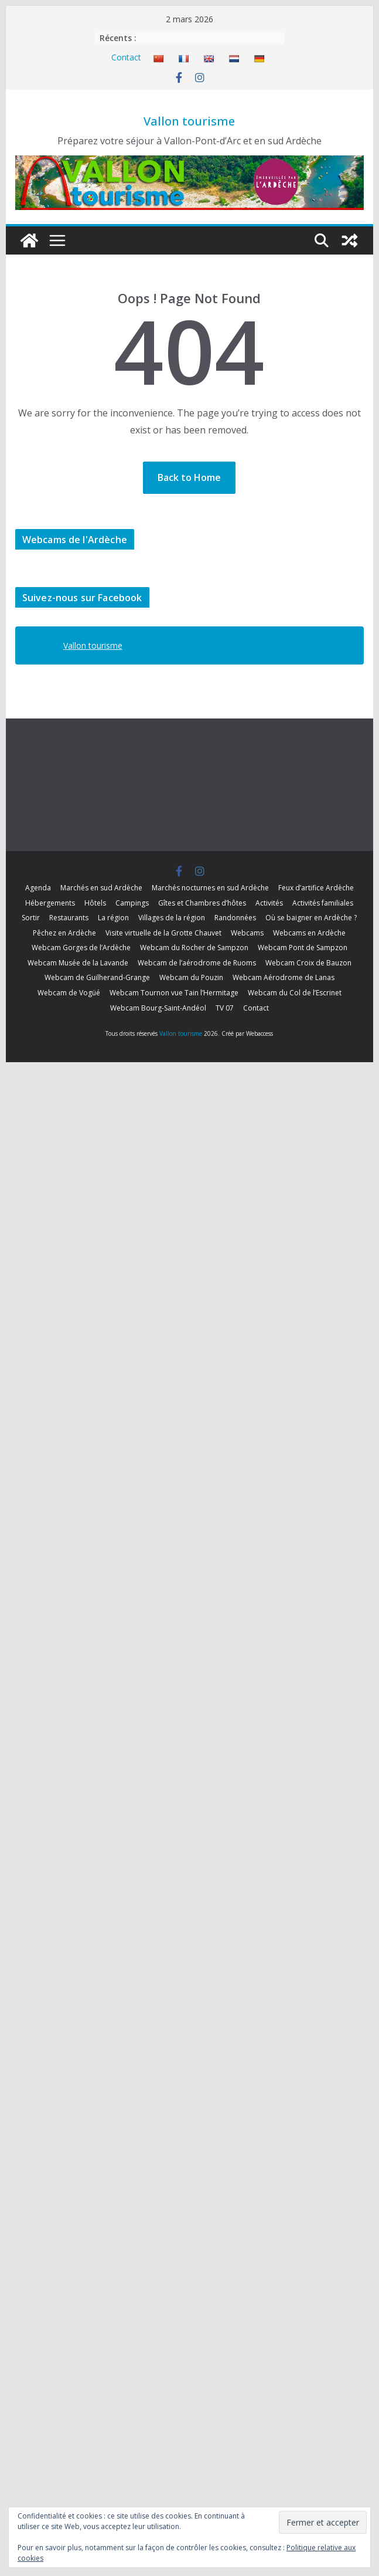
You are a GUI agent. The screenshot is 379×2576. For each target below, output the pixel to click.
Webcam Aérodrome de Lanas (283, 977)
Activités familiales (322, 903)
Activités (269, 903)
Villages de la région (171, 918)
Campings (132, 903)
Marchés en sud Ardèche (101, 888)
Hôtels (95, 903)
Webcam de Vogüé (68, 993)
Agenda (38, 888)
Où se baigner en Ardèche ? (311, 918)
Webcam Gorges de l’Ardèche (81, 948)
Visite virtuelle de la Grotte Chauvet (163, 933)
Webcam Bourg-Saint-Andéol (158, 1008)
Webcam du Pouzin (191, 977)
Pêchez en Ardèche (64, 933)
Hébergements (50, 903)
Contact (126, 57)
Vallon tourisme (189, 121)
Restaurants (68, 918)
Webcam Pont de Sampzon (302, 948)
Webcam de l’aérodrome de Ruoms (197, 963)
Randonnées (235, 918)
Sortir (31, 918)
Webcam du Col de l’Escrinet (295, 993)
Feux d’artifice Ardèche (316, 888)
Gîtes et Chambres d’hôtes (202, 903)
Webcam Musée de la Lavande (78, 963)
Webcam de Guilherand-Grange (97, 977)
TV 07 (225, 1008)
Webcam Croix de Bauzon (308, 963)
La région (113, 918)
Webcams (247, 933)
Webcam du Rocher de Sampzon (194, 948)
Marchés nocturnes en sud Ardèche (210, 888)
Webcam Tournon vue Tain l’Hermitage (174, 993)
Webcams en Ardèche (309, 933)
